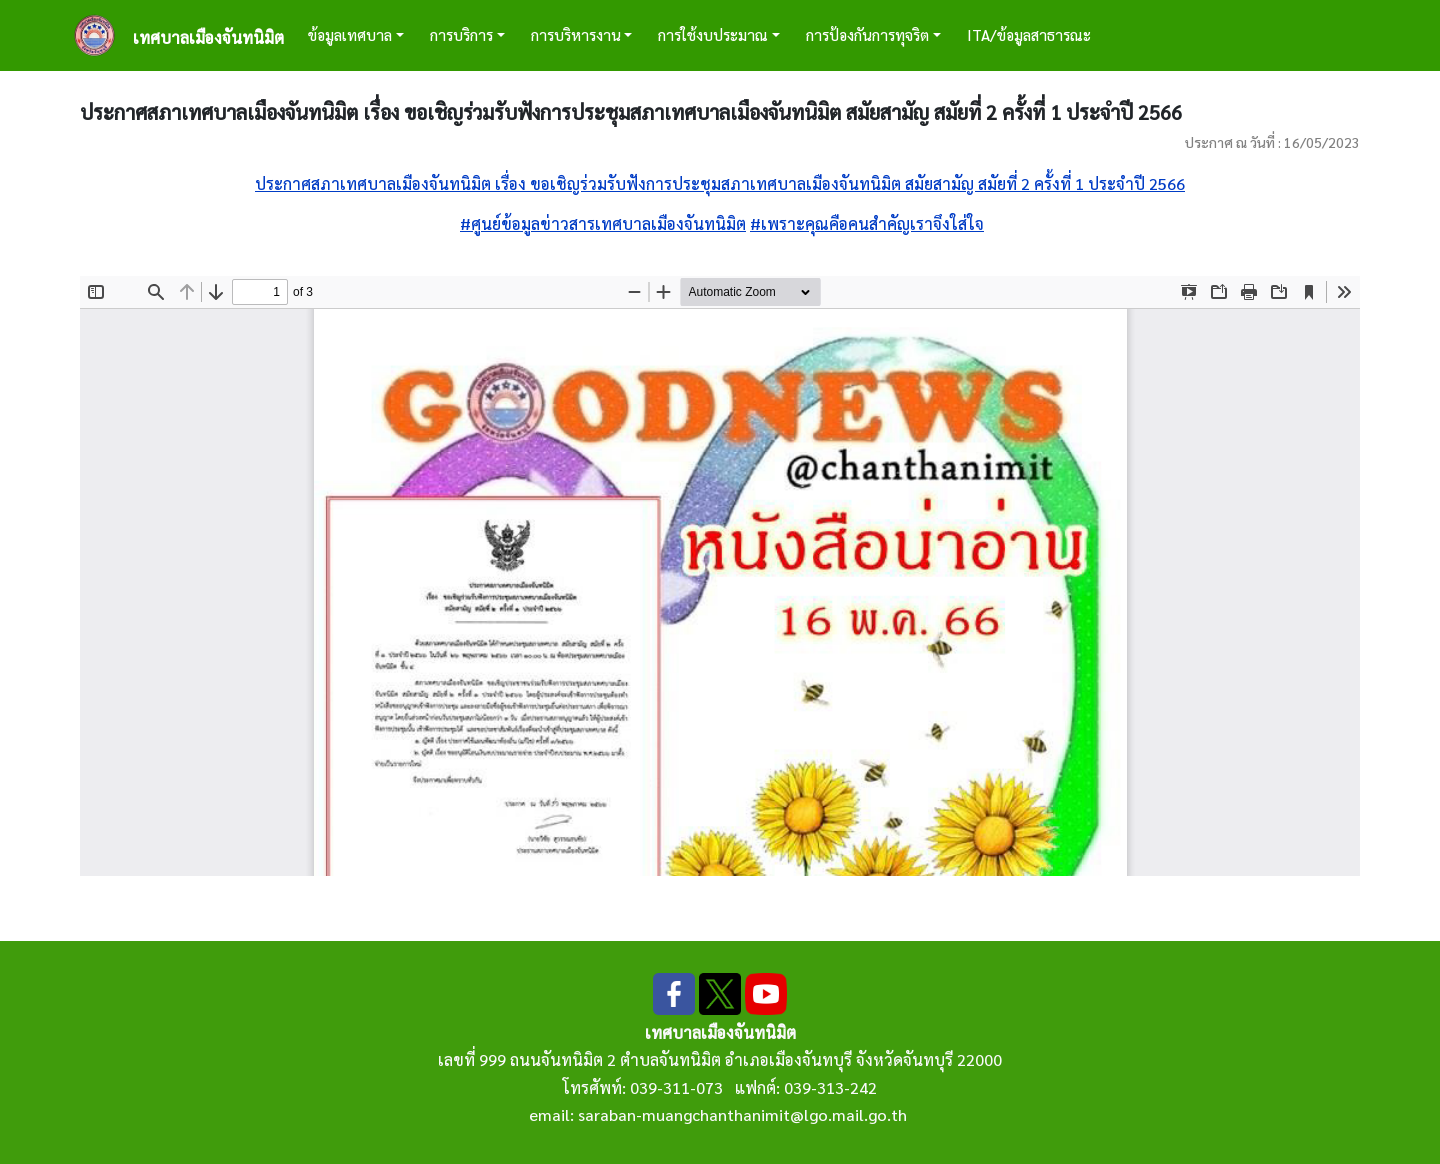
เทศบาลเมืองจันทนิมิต (208, 37)
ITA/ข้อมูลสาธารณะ (1029, 34)
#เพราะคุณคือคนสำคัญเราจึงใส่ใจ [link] (867, 223)
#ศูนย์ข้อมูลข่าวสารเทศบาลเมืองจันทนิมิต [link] (603, 223)
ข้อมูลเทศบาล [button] (350, 34)
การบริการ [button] (461, 34)
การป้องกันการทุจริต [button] (867, 34)
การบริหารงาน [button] (576, 34)
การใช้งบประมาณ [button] (713, 34)
